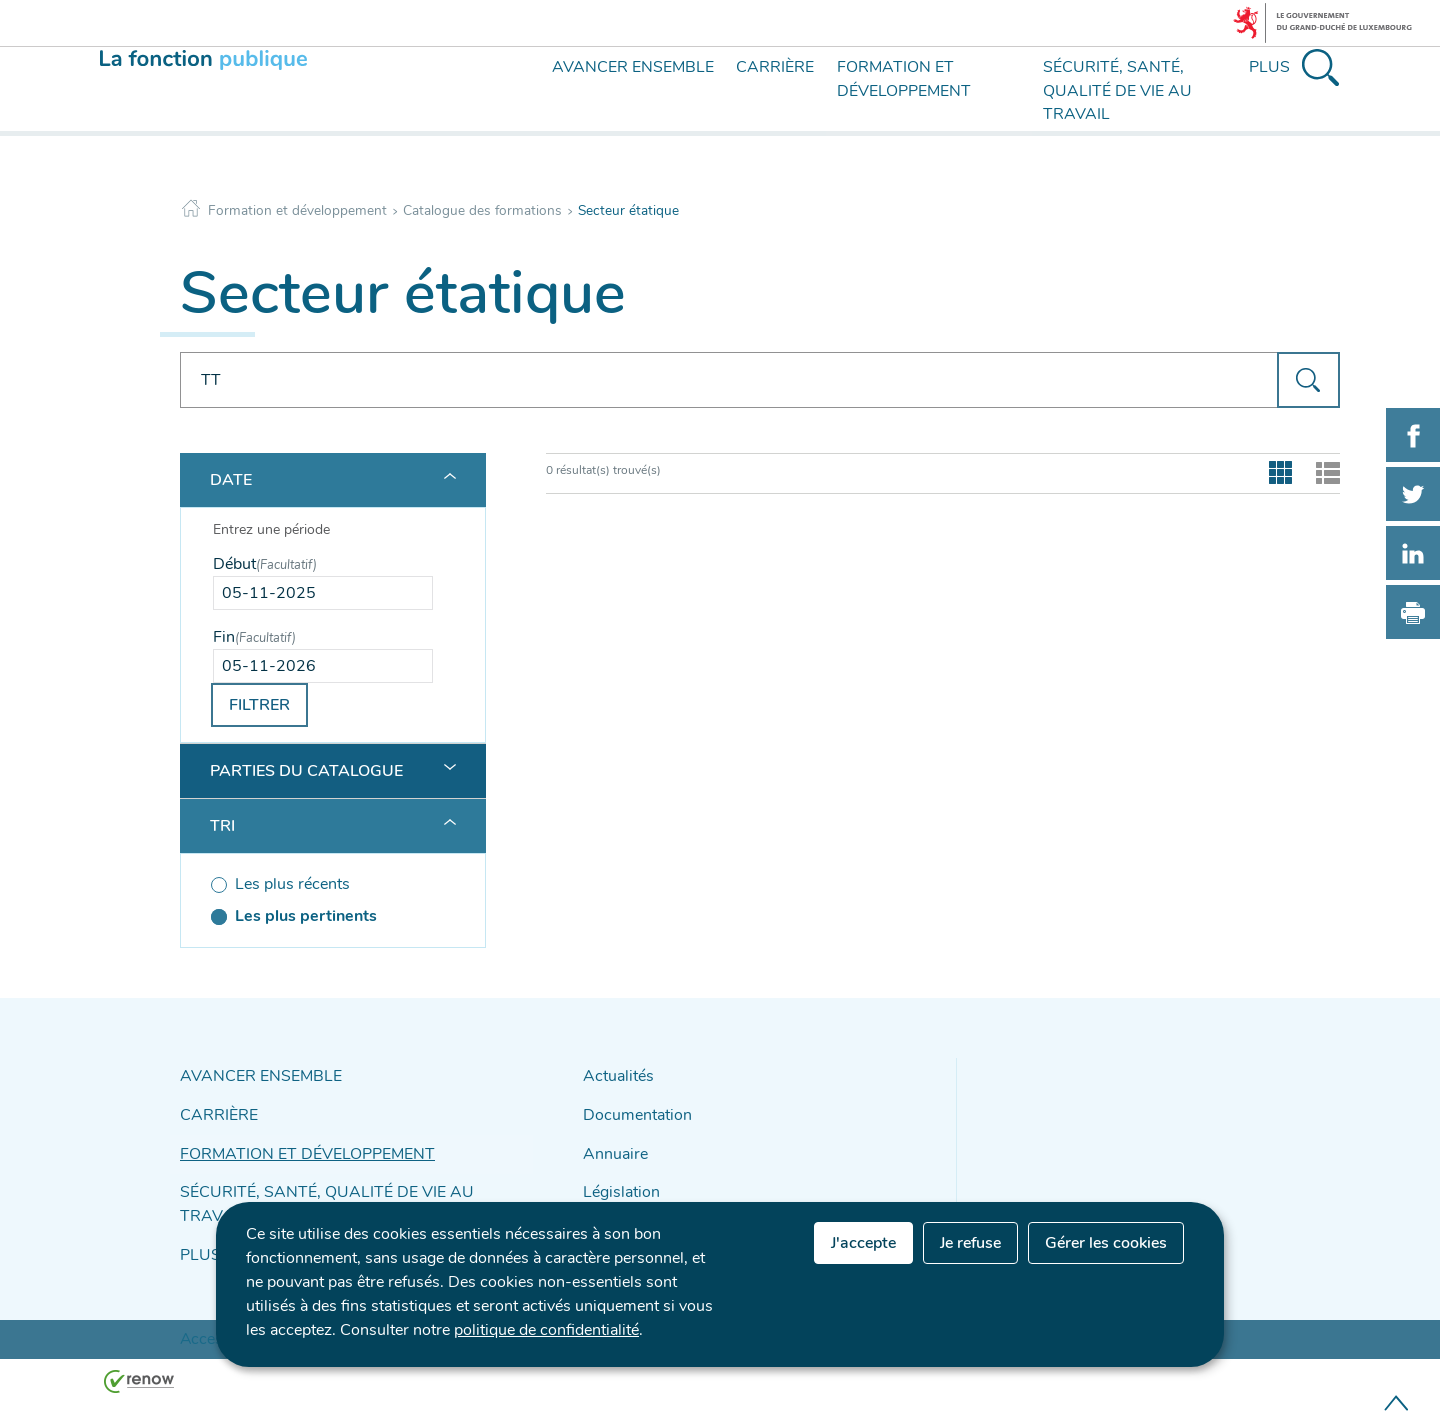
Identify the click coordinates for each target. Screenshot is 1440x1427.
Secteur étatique (628, 210)
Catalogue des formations (482, 210)
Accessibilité (214, 1294)
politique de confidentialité (546, 1330)
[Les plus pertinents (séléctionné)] (323, 916)
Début (265, 564)
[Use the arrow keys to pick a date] (323, 593)
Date (231, 480)
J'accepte (863, 1243)
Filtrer (259, 705)
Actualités (614, 1075)
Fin (254, 637)
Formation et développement (297, 210)
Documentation (631, 1110)
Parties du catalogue (306, 771)
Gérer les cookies (1106, 1243)
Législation (616, 1180)
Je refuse (970, 1243)
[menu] (522, 108)
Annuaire (611, 1145)
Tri (222, 826)
